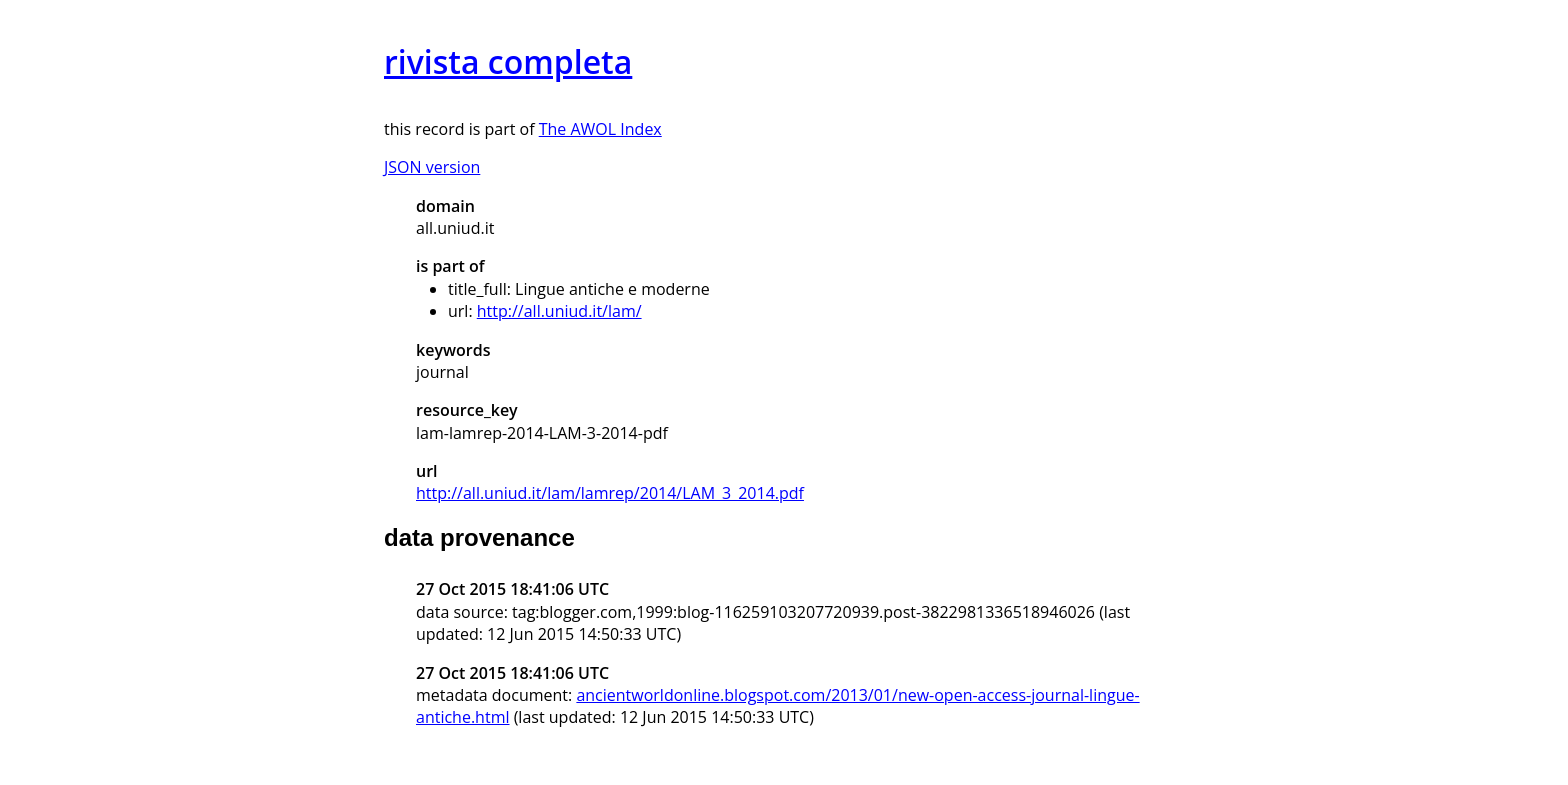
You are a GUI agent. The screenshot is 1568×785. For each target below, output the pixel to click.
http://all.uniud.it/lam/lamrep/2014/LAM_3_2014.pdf (610, 493)
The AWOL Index (600, 129)
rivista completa (508, 61)
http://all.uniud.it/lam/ (559, 311)
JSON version (432, 167)
